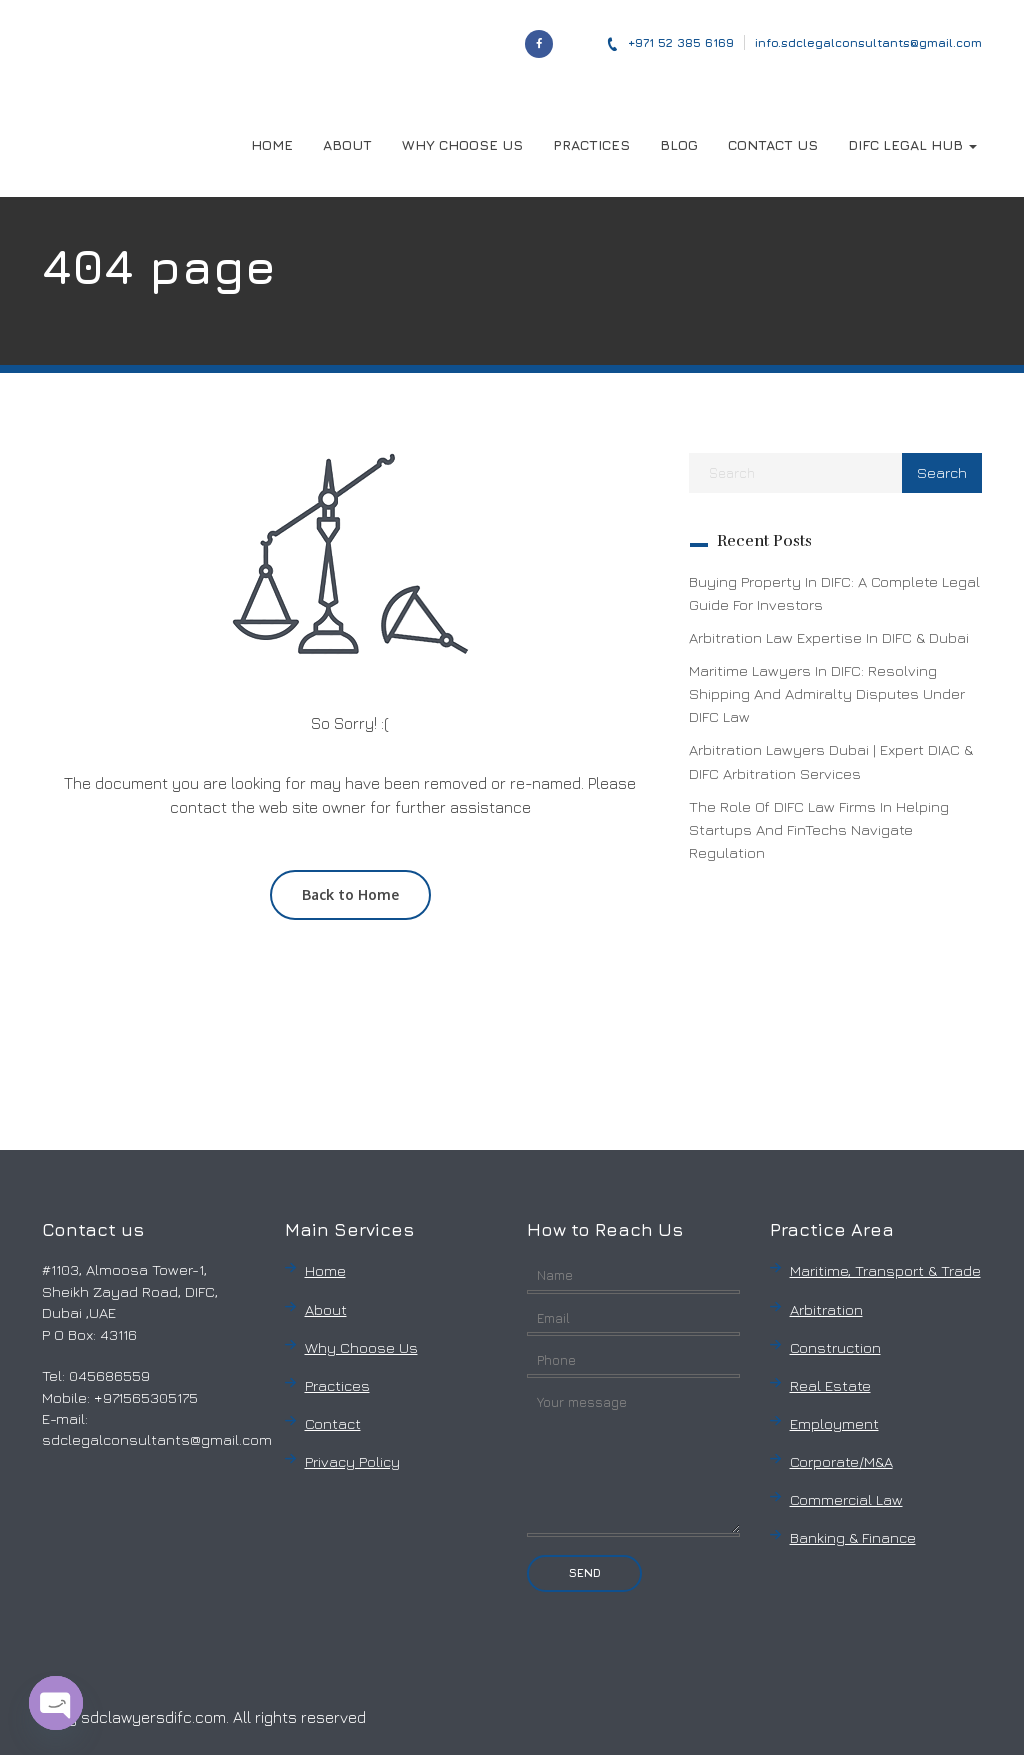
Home (325, 1270)
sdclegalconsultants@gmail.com (157, 1439)
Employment (834, 1423)
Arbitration (826, 1309)
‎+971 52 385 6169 (670, 42)
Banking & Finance (853, 1537)
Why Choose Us (361, 1347)
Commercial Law (846, 1499)
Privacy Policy (352, 1461)
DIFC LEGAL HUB (912, 144)
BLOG (679, 144)
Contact (333, 1423)
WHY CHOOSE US (462, 144)
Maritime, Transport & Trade (885, 1270)
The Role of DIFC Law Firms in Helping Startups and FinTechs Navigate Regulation (819, 829)
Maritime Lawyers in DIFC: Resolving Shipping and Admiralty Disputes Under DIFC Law (827, 693)
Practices (337, 1385)
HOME (272, 144)
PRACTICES (591, 144)
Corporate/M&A (841, 1461)
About (326, 1309)
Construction (835, 1347)
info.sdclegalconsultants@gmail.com (868, 42)
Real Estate (830, 1385)
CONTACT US (773, 144)
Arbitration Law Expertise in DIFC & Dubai (829, 637)
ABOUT (347, 144)
